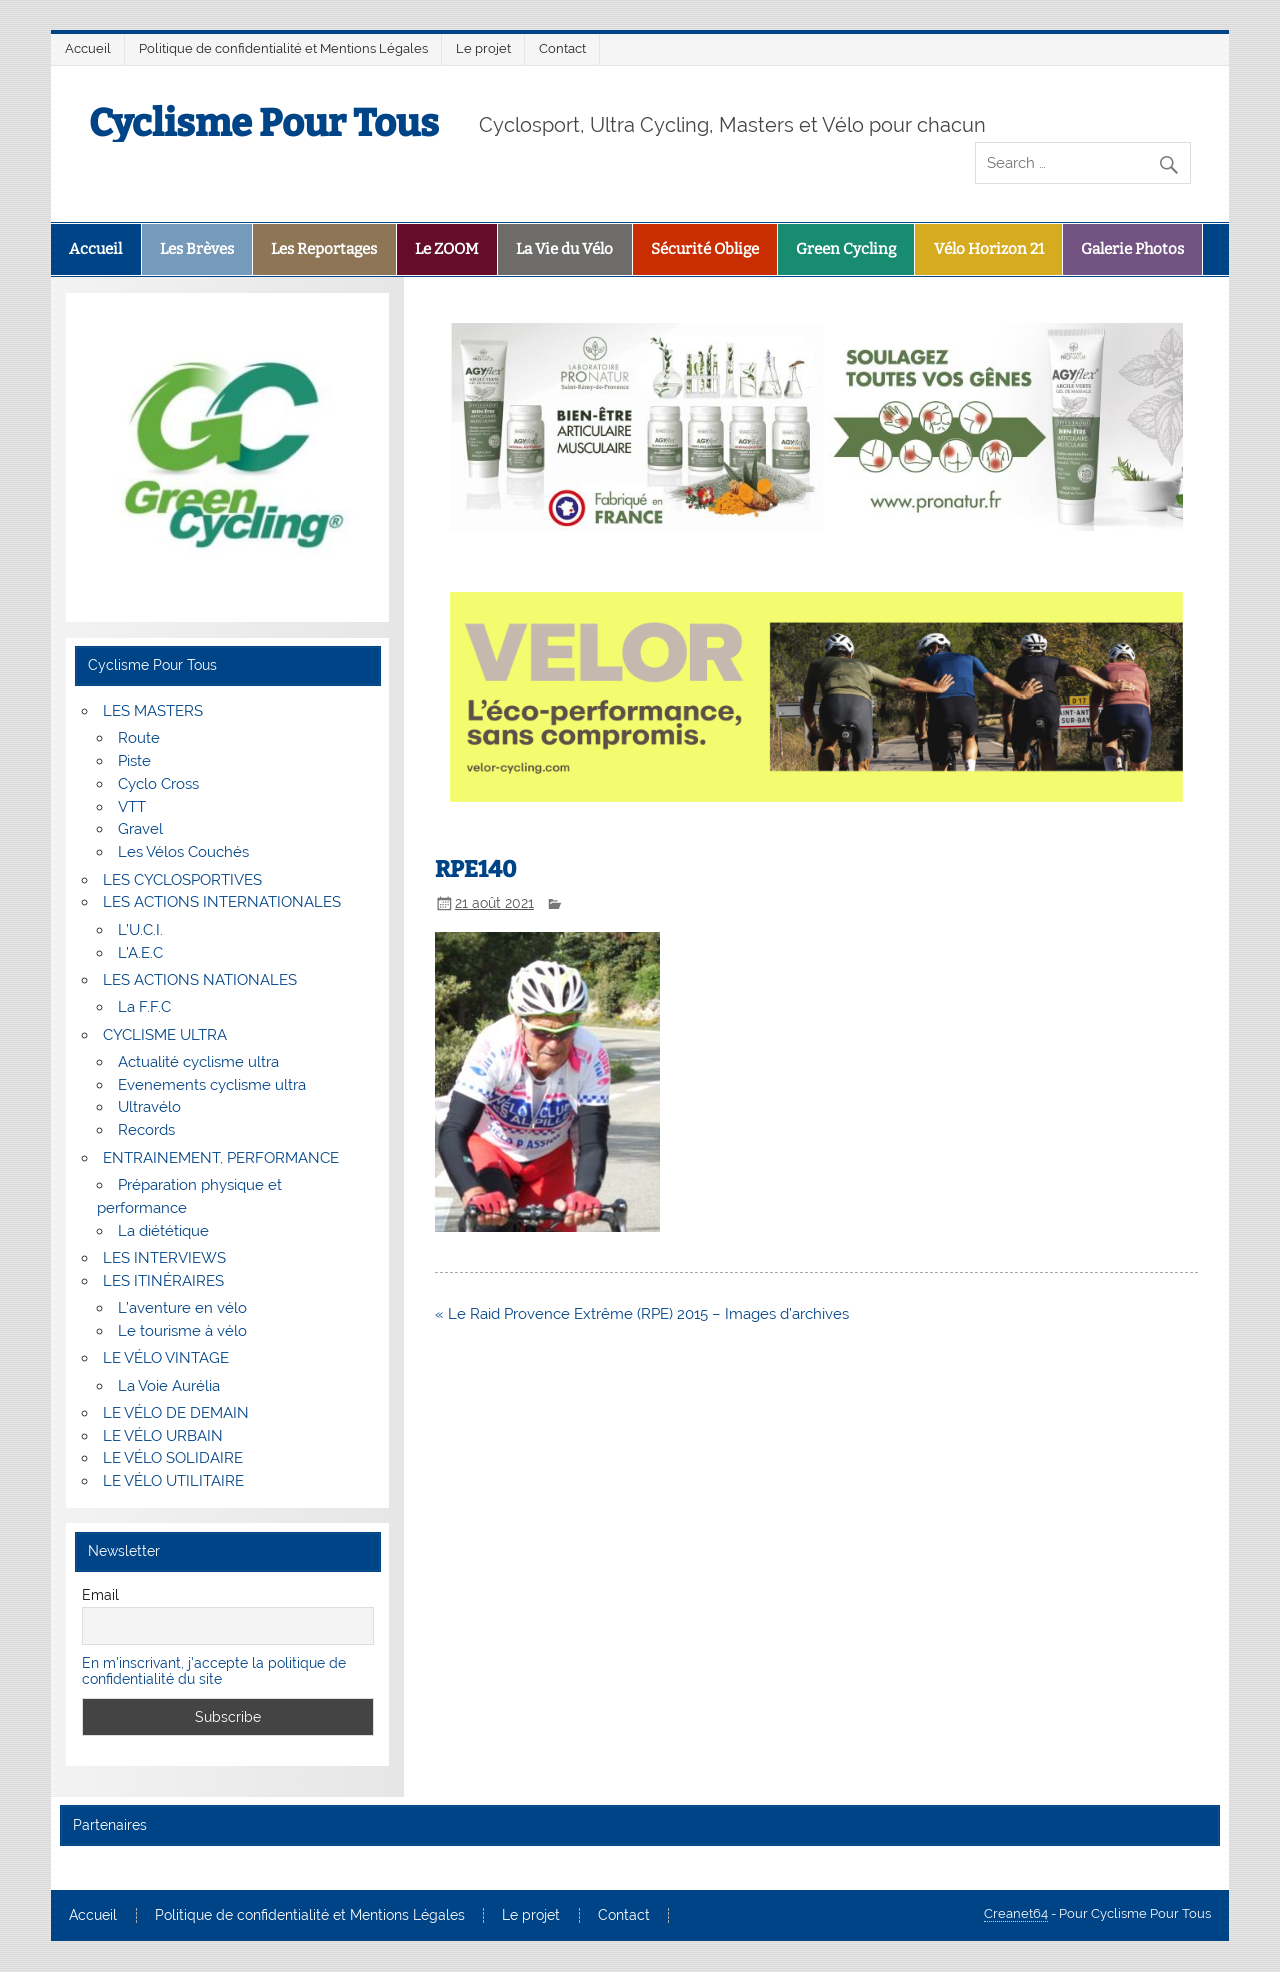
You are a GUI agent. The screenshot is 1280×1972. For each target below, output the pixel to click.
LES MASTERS (153, 711)
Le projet (483, 48)
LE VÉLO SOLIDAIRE (173, 1458)
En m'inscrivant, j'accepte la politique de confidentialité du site (214, 1671)
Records (146, 1130)
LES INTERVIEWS (164, 1258)
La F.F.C (144, 1007)
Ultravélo (149, 1107)
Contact (562, 48)
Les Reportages (324, 249)
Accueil (88, 48)
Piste (134, 761)
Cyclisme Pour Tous (264, 123)
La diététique (163, 1231)
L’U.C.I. (140, 930)
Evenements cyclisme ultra (212, 1085)
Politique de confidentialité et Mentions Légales (283, 48)
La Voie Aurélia (169, 1386)
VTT (132, 807)
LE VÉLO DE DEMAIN (176, 1413)
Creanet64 (1016, 1913)
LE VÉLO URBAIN (163, 1436)
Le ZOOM (447, 249)
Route (139, 738)
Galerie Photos (1132, 249)
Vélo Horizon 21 (989, 249)
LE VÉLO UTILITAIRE (173, 1481)
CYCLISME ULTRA (165, 1035)
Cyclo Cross (158, 784)
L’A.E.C (140, 953)
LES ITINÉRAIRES (163, 1281)
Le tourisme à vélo (182, 1331)
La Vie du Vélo (564, 249)
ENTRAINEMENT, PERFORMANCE (221, 1158)
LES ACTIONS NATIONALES (200, 980)
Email (100, 1595)
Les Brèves (197, 249)
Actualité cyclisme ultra (198, 1062)
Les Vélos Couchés (183, 852)
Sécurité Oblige (705, 249)
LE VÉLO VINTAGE (166, 1358)
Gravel (140, 829)
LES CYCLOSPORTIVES (182, 880)
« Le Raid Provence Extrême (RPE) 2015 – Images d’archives (642, 1314)
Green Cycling (846, 249)
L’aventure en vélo (182, 1308)
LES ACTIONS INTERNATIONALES (222, 902)
